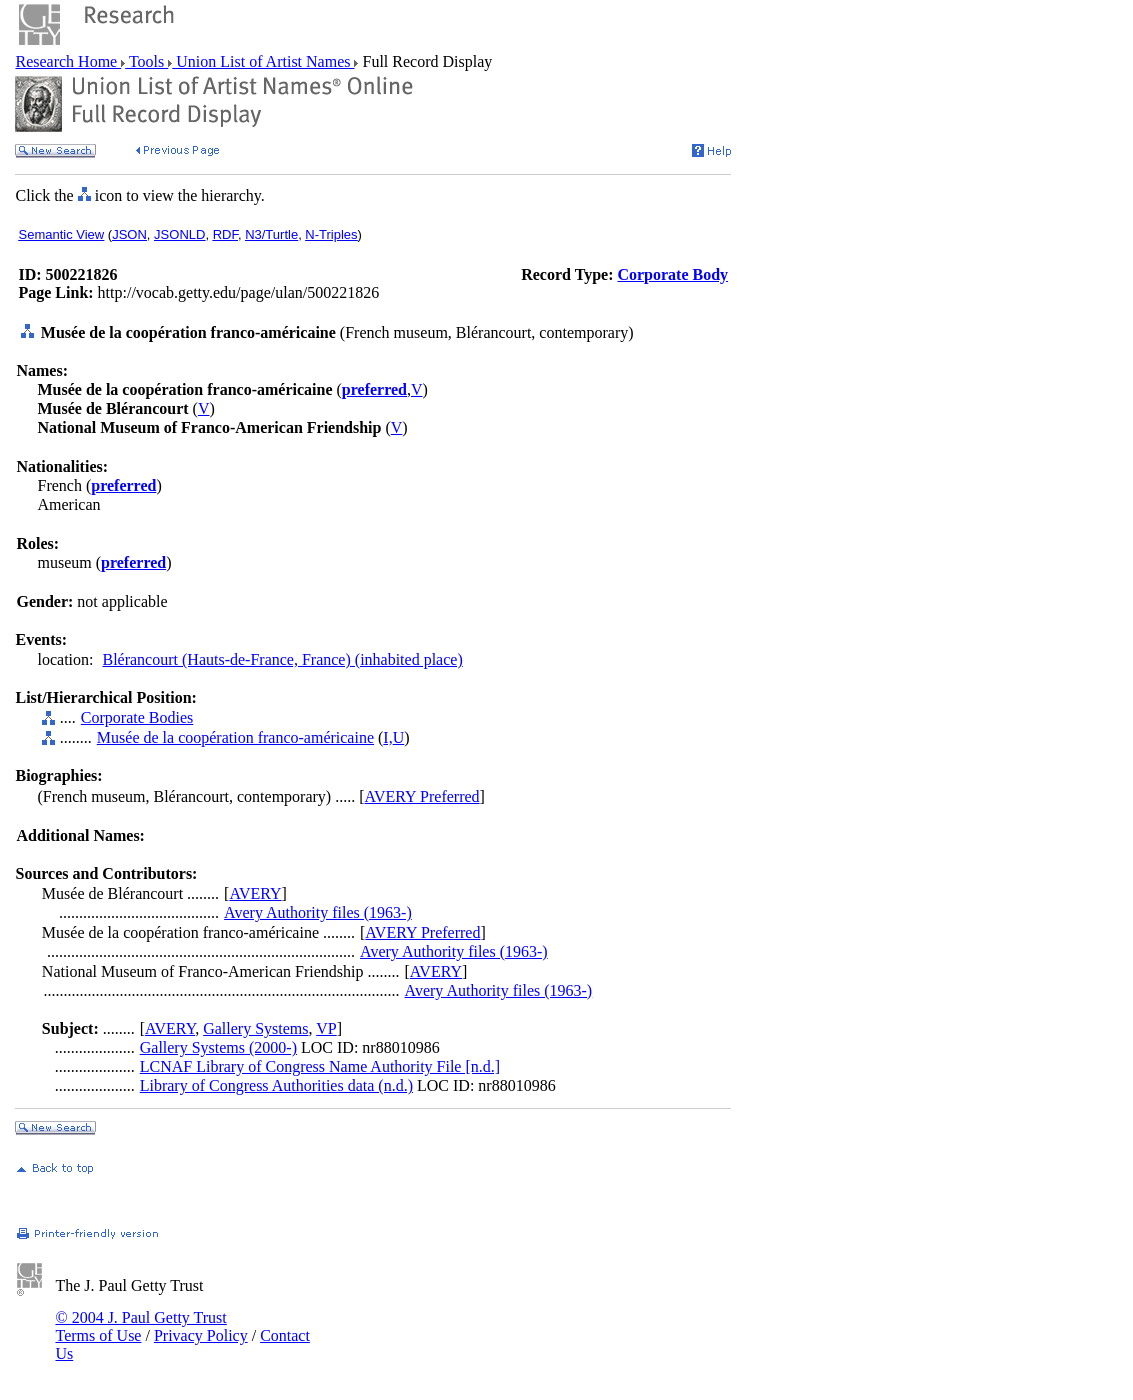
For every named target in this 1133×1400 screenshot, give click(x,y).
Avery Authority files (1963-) (318, 912)
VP (326, 1028)
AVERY (255, 893)
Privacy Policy (201, 1335)
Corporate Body (672, 274)
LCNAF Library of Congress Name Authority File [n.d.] (320, 1066)
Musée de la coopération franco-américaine (235, 737)
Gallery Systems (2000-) (218, 1047)
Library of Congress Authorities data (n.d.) (276, 1085)
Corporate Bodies (137, 717)
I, (387, 737)
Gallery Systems (255, 1028)
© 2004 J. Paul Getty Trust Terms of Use (140, 1326)
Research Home (68, 61)
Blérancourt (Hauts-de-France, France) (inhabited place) (282, 659)
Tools (146, 61)
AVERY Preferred (422, 796)
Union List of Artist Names (263, 61)
